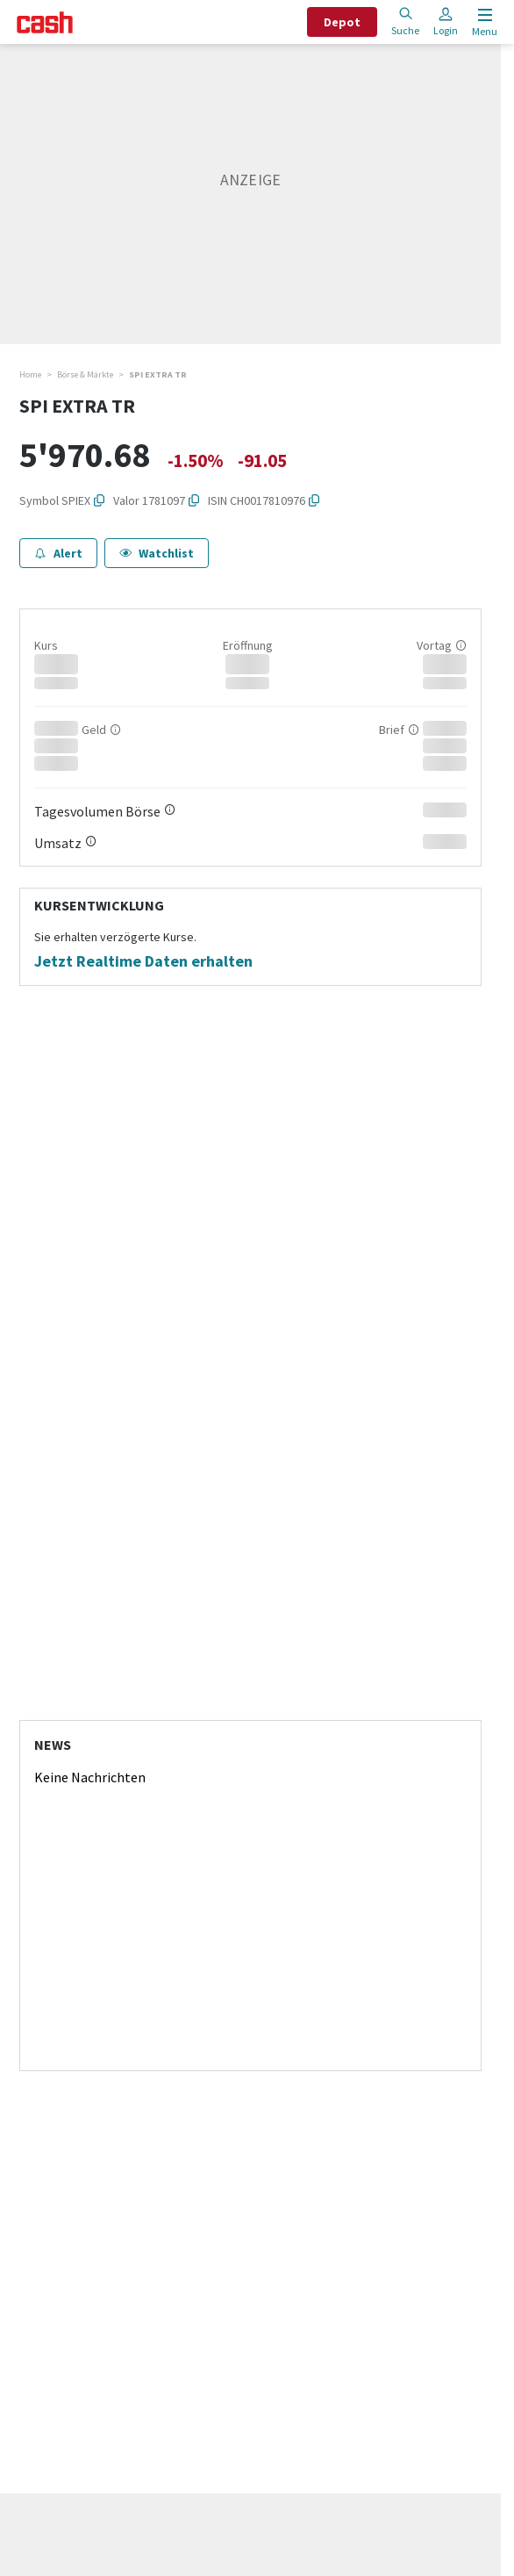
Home (30, 374)
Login (445, 21)
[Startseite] (45, 22)
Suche (405, 21)
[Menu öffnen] (482, 22)
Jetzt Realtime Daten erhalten (143, 961)
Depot (342, 22)
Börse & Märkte (85, 374)
